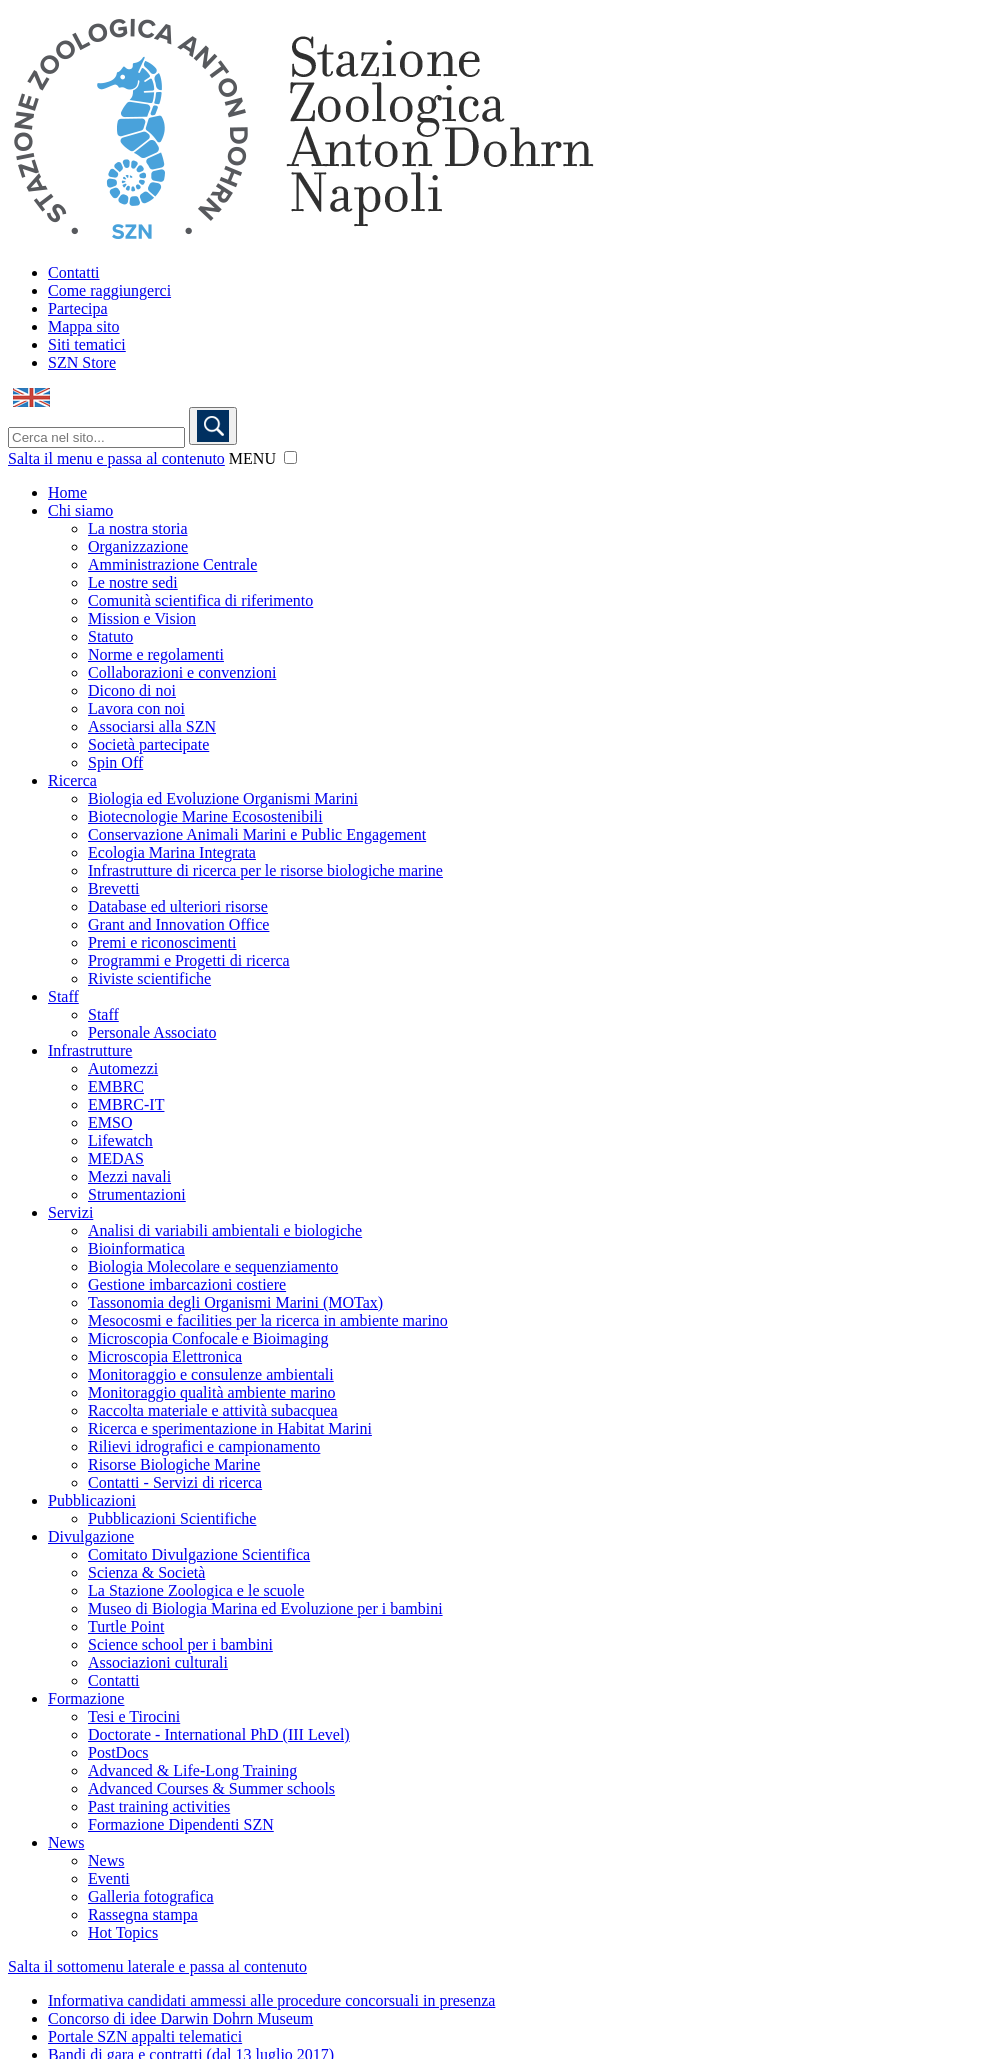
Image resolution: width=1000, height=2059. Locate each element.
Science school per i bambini (180, 1644)
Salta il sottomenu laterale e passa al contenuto (157, 1966)
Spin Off (115, 762)
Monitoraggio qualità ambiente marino (212, 1392)
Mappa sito (84, 326)
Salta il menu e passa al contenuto (116, 458)
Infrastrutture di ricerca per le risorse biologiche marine (265, 870)
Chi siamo (80, 510)
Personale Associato (152, 1032)
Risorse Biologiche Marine (174, 1464)
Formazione (86, 1698)
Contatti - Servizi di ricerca (175, 1482)
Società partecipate (148, 744)
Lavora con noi (136, 708)
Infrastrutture (90, 1050)
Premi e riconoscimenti (162, 942)
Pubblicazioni (92, 1500)
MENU (252, 458)
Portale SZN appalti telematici (145, 2036)
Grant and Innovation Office (178, 924)
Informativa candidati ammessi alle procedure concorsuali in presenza (271, 2000)
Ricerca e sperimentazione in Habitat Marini (230, 1428)
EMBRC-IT (126, 1104)
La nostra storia (138, 528)
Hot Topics (123, 1932)
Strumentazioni (137, 1194)
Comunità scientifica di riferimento (200, 600)
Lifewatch (120, 1140)
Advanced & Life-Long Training (192, 1770)
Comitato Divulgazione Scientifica (199, 1554)
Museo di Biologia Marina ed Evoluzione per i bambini (265, 1608)
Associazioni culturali (158, 1662)
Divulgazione (91, 1536)
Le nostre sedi (133, 582)
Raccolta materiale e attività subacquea (213, 1410)
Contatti (74, 272)
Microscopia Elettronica (165, 1356)
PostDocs (118, 1752)
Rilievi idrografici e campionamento (204, 1446)
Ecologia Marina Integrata (172, 852)
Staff (63, 996)
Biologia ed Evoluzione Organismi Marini (223, 798)
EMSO (110, 1122)
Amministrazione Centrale (172, 564)
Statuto (110, 636)
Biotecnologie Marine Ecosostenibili (205, 816)
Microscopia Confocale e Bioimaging (208, 1338)
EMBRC (116, 1086)
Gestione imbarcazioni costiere (187, 1284)
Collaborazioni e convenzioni (182, 672)
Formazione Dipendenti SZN (181, 1824)
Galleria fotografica (151, 1896)
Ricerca (72, 780)
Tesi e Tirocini (134, 1716)
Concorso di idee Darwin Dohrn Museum (180, 2018)
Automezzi (123, 1068)
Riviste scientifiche (149, 978)
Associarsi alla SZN (152, 726)
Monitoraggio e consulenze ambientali (211, 1374)
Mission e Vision (142, 618)
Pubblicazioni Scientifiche (172, 1518)
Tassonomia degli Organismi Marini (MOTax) (235, 1302)
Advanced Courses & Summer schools (211, 1788)
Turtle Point (126, 1626)
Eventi (109, 1878)
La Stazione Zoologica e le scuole (196, 1590)
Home (67, 492)
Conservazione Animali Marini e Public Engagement (257, 834)
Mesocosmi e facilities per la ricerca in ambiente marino (268, 1320)
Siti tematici (87, 344)
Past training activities (159, 1806)
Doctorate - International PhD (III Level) (219, 1734)
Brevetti (114, 888)
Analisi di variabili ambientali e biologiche (225, 1230)
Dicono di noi (132, 690)
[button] (290, 457)
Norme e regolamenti (156, 654)
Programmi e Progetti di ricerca (189, 960)
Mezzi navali (129, 1176)
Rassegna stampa (143, 1914)
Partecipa (78, 308)
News (66, 1842)
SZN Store (82, 362)
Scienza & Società (146, 1572)
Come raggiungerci (109, 290)
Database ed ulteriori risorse (178, 906)
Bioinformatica (136, 1248)
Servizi (70, 1212)
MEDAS (116, 1158)
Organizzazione (138, 546)
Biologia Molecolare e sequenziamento (213, 1266)
